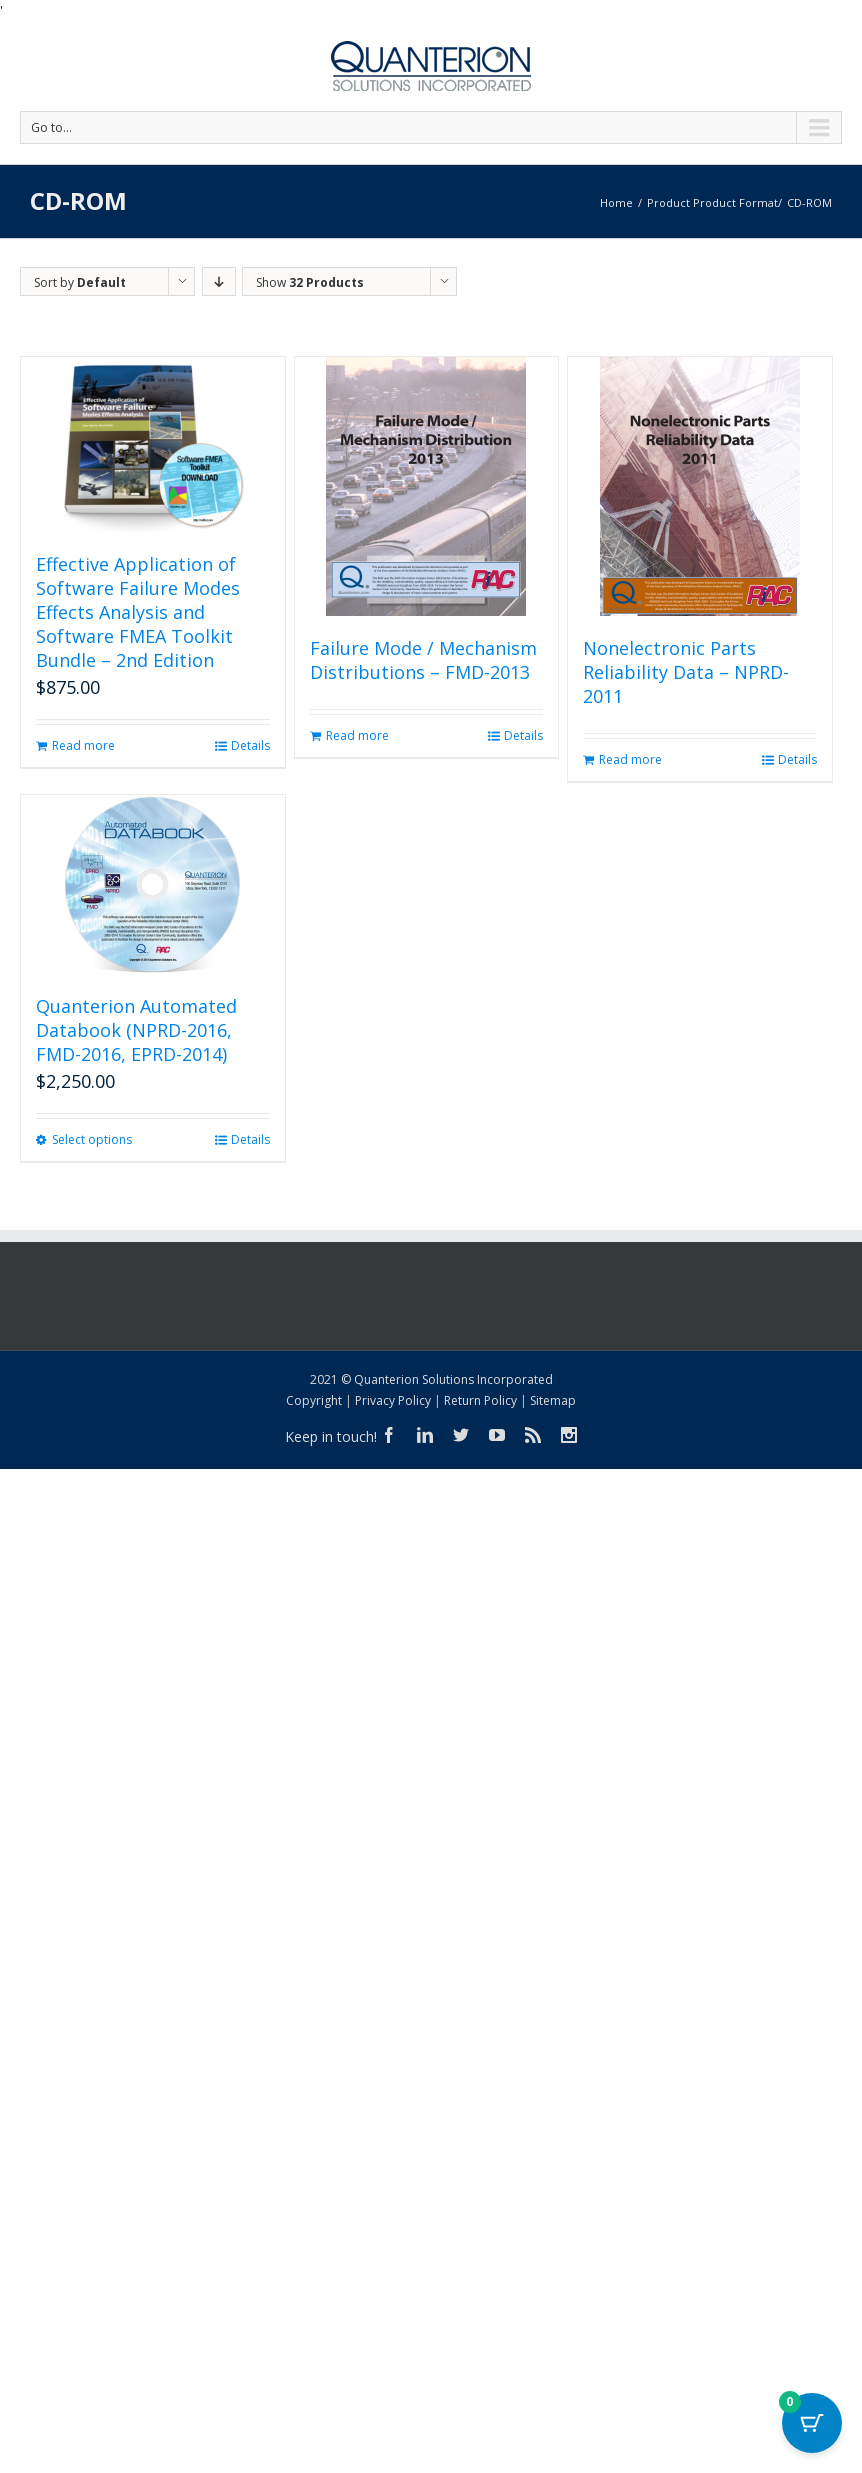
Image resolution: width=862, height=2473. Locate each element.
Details (250, 745)
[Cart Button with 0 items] (812, 2423)
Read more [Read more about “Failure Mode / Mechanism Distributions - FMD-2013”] (357, 735)
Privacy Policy (393, 1400)
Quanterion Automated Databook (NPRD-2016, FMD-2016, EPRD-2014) (136, 1030)
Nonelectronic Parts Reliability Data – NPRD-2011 (686, 672)
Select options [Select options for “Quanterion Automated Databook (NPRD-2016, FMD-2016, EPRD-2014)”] (92, 1139)
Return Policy (480, 1400)
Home (616, 202)
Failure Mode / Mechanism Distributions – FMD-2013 (423, 660)
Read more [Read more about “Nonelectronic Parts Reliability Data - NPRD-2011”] (630, 759)
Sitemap (553, 1400)
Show (310, 282)
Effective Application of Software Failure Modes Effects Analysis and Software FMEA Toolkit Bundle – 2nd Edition (138, 612)
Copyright (314, 1400)
